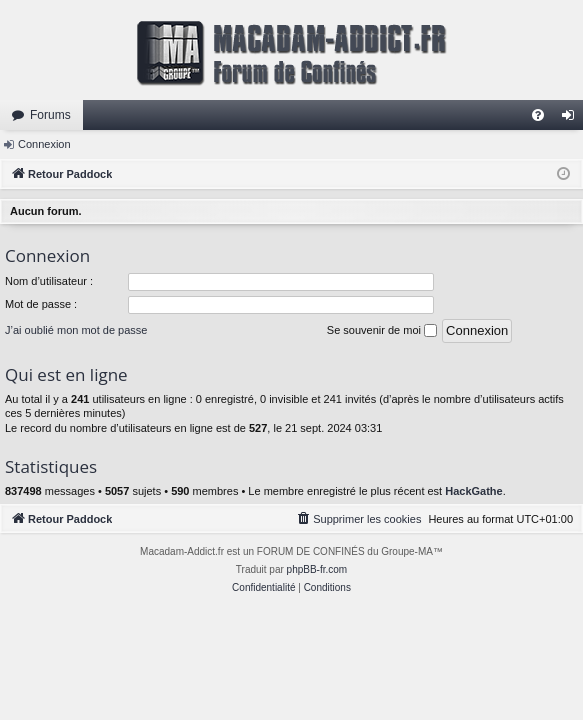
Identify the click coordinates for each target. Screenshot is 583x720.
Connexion (44, 144)
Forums (50, 115)
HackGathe (473, 491)
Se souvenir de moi (382, 331)
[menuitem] (538, 115)
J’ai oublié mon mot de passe (76, 330)
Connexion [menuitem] (572, 119)
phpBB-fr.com (317, 569)
